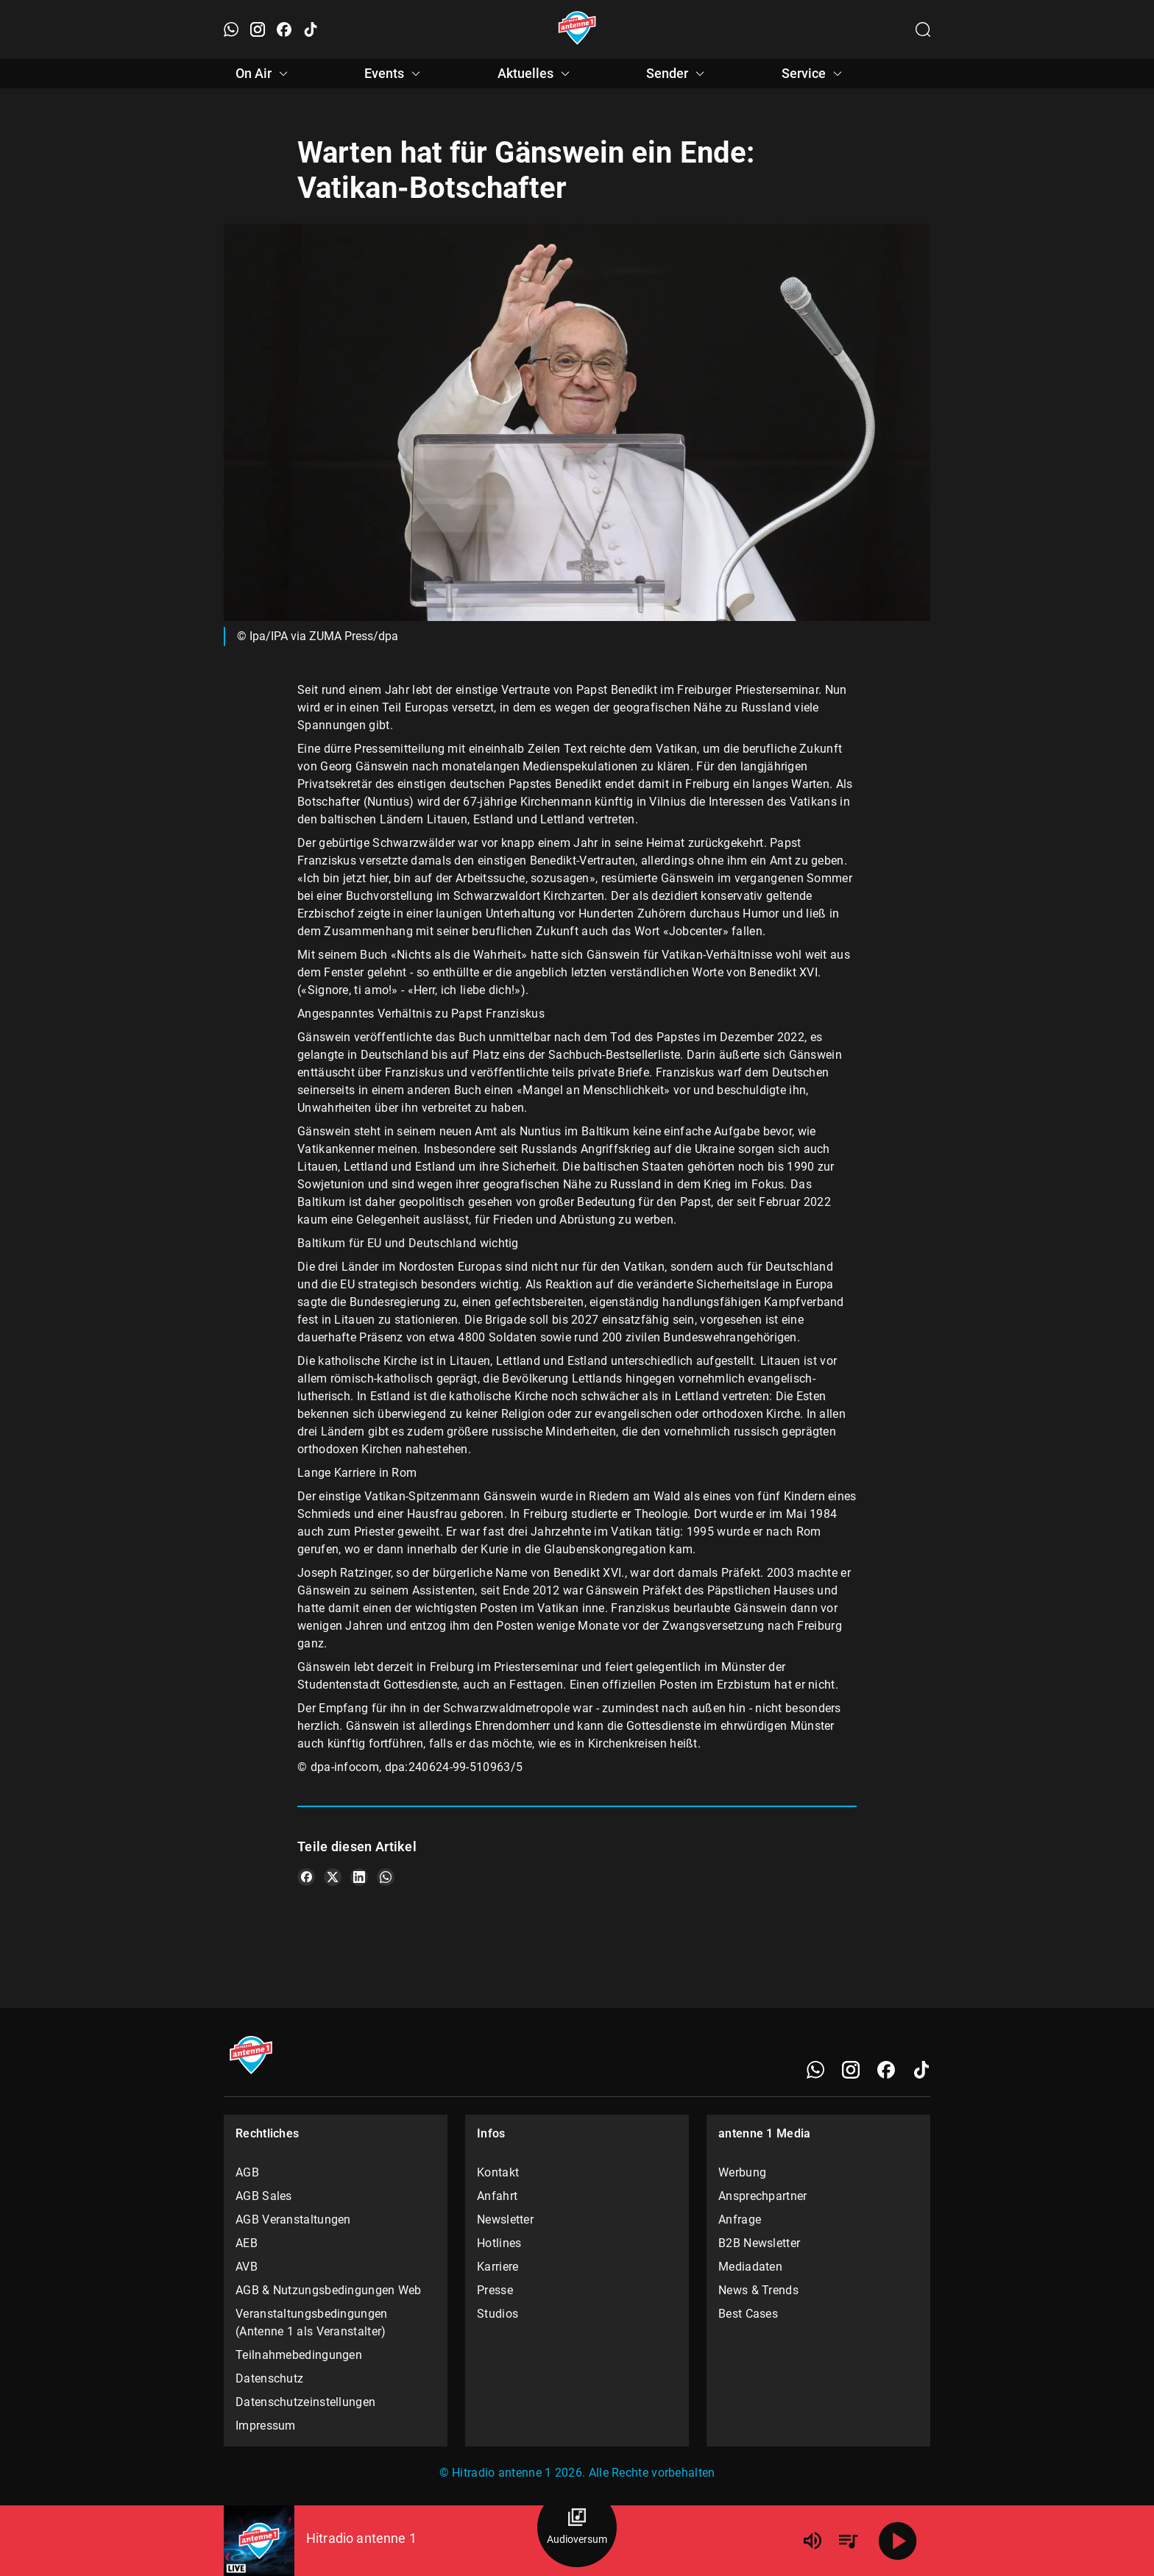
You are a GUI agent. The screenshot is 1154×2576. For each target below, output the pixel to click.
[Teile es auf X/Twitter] (332, 1877)
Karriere (497, 2267)
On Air (264, 73)
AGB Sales (264, 2196)
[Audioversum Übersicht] (577, 2527)
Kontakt (498, 2172)
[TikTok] (921, 2070)
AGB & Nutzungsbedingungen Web (329, 2290)
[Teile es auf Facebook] (306, 1877)
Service (814, 73)
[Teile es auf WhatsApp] (385, 1877)
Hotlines (499, 2243)
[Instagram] (851, 2070)
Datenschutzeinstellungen (305, 2402)
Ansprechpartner (762, 2196)
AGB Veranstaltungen (293, 2219)
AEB (247, 2243)
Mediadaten (750, 2267)
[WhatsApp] (815, 2070)
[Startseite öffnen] (577, 29)
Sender (677, 73)
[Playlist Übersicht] (848, 2540)
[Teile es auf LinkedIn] (359, 1877)
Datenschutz (269, 2378)
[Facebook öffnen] (284, 29)
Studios (497, 2314)
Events (394, 73)
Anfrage (739, 2219)
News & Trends (758, 2290)
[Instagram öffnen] (257, 29)
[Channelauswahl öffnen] (923, 29)
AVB (247, 2267)
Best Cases (748, 2314)
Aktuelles (536, 73)
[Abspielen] (897, 2540)
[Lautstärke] (812, 2540)
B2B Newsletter (759, 2243)
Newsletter (505, 2219)
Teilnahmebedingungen (299, 2355)
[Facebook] (886, 2070)
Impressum (266, 2426)
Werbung (742, 2172)
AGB (247, 2172)
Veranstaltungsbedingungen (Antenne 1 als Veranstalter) (312, 2322)
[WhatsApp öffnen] (231, 29)
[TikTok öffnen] (310, 29)
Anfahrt (497, 2196)
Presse (495, 2290)
